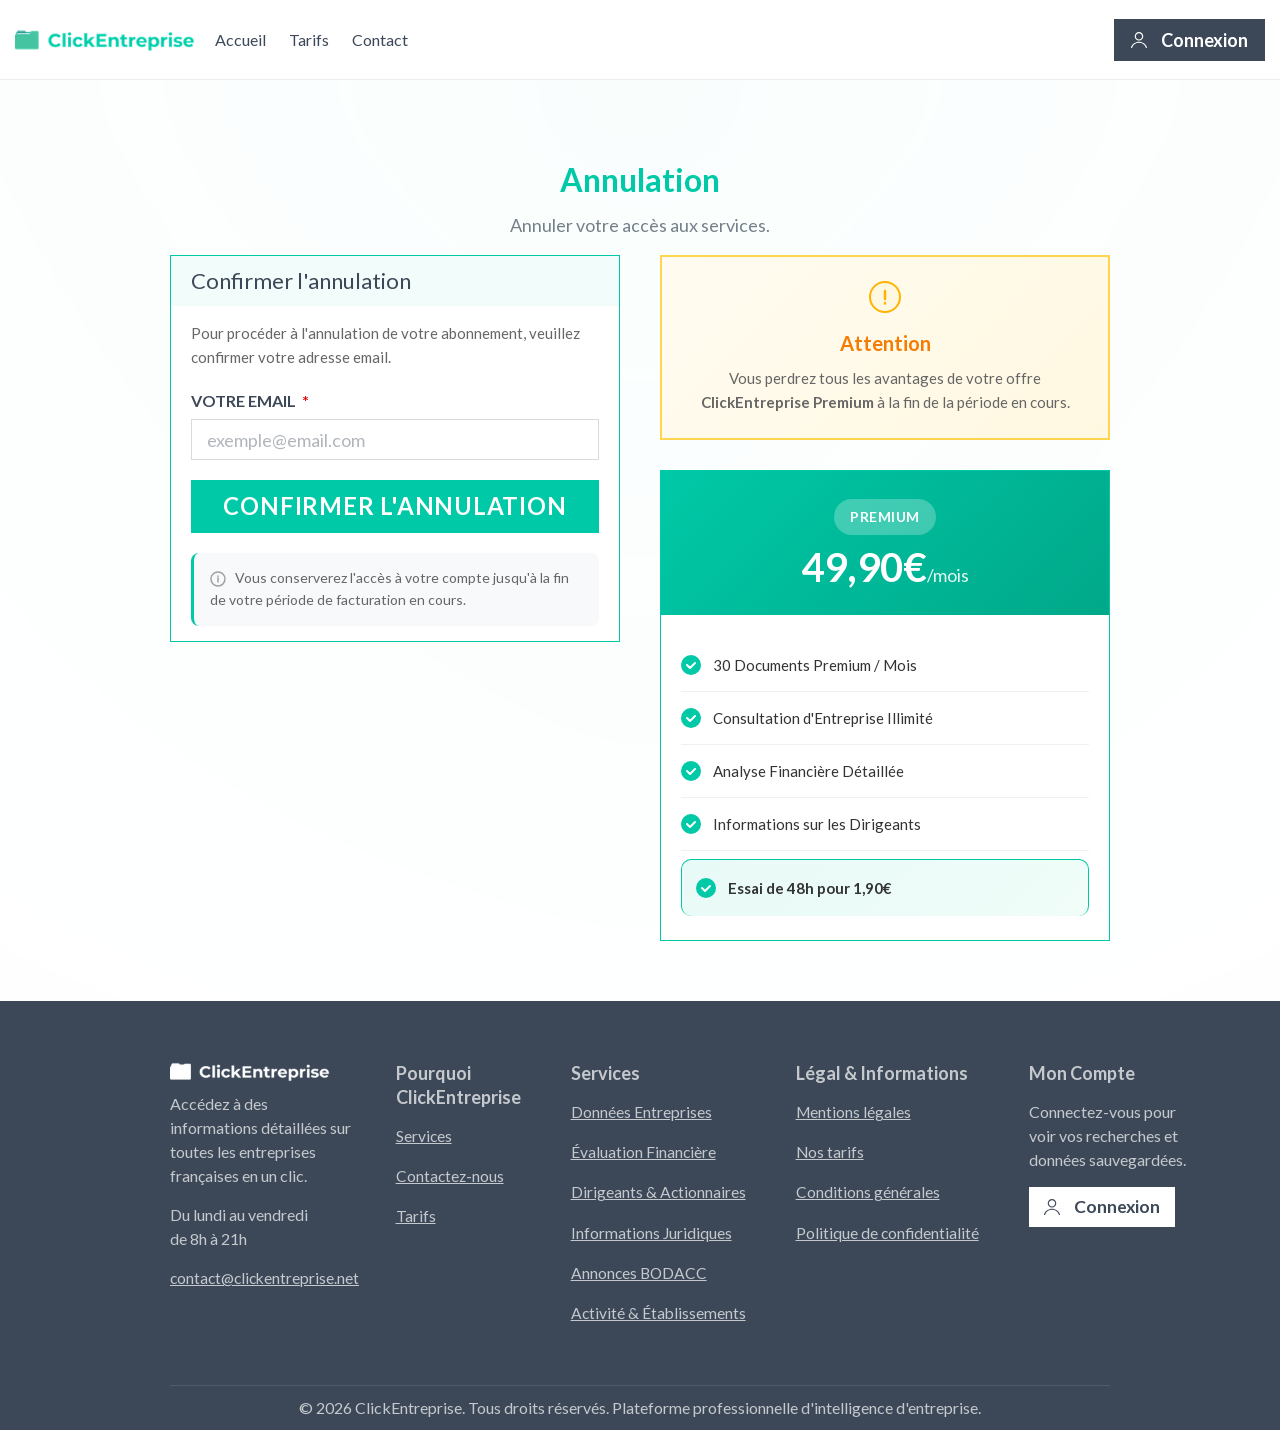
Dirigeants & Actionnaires (659, 1195)
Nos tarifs (832, 1153)
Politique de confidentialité (890, 1237)
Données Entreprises (641, 1111)
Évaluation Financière (644, 1153)
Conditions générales (870, 1195)
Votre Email (250, 401)
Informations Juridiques (652, 1237)
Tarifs (309, 39)
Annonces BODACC (640, 1279)
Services (424, 1135)
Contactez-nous (451, 1177)
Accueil (240, 39)
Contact (380, 39)
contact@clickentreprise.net (267, 1277)
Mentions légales (856, 1111)
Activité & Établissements (659, 1321)
